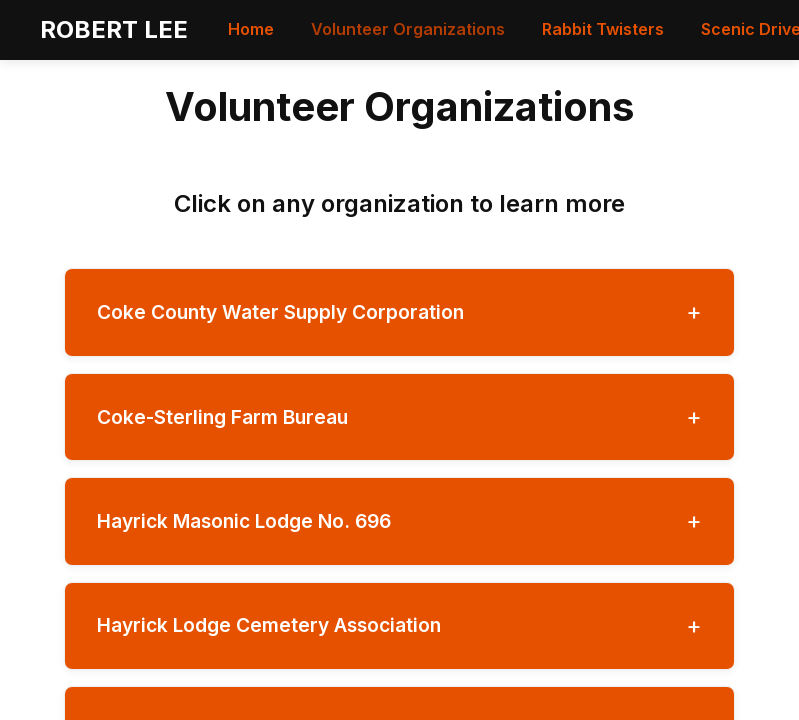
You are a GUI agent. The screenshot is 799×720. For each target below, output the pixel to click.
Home (251, 29)
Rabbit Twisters (603, 29)
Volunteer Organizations (408, 29)
